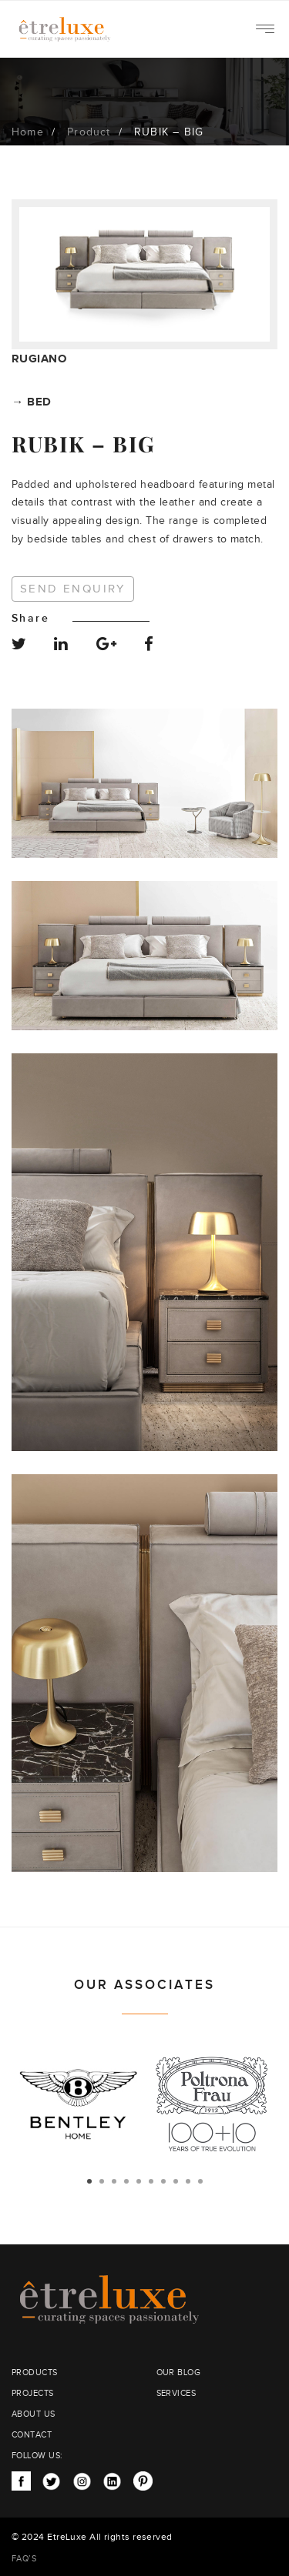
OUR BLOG (178, 2372)
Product (88, 132)
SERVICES (176, 2393)
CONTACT (32, 2435)
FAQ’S (24, 2559)
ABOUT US (33, 2414)
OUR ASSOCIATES (144, 1985)
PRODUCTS (35, 2372)
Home (28, 132)
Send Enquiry (73, 589)
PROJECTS (33, 2393)
